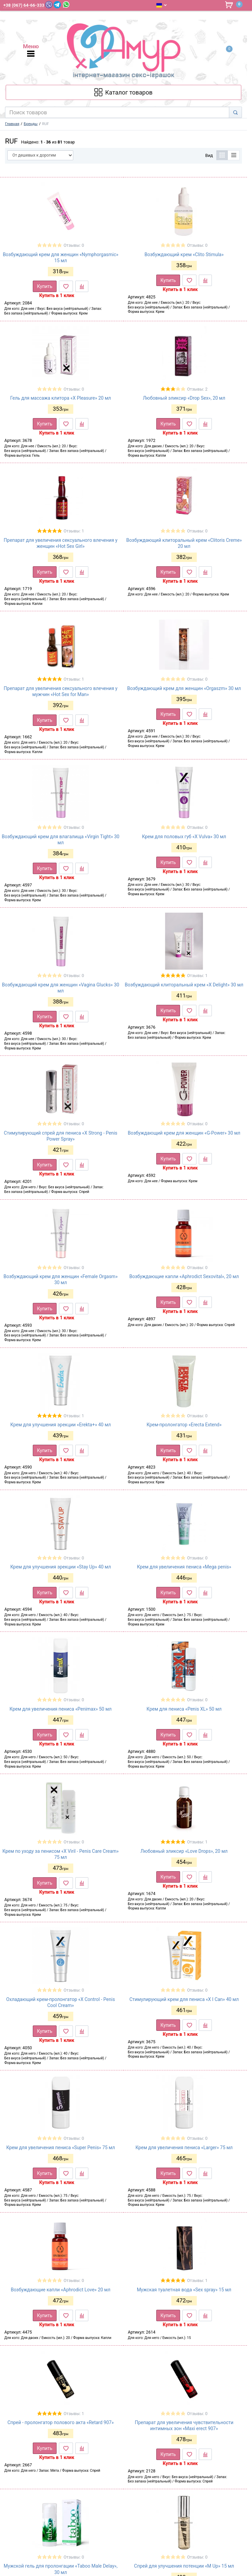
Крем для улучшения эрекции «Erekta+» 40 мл (60, 1424)
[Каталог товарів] (123, 92)
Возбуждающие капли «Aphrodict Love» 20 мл (60, 2289)
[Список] (234, 155)
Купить (45, 286)
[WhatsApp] (66, 4)
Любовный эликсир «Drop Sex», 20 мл (184, 398)
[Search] (235, 112)
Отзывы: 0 (74, 245)
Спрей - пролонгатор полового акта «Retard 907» (60, 2422)
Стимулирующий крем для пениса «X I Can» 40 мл (184, 1999)
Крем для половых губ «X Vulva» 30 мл (184, 836)
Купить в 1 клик (56, 295)
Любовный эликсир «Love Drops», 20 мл (184, 1851)
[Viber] (49, 4)
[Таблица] (222, 155)
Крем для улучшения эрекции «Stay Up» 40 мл (60, 1566)
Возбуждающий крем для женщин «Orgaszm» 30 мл (184, 688)
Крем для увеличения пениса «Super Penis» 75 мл (60, 2147)
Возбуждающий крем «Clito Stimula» (184, 254)
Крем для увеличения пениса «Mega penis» (184, 1566)
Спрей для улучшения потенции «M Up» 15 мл (184, 2566)
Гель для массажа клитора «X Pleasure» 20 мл (60, 398)
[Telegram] (57, 4)
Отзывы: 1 (74, 530)
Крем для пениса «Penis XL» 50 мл (184, 1709)
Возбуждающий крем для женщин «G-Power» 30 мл (184, 1133)
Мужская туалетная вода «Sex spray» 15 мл (184, 2289)
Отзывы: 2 (197, 389)
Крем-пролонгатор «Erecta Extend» (184, 1424)
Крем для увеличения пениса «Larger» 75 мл (184, 2147)
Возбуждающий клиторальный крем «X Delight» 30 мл (184, 984)
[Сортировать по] (40, 155)
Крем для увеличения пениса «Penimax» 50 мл (61, 1709)
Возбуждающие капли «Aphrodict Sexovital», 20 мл (184, 1276)
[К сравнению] (81, 286)
